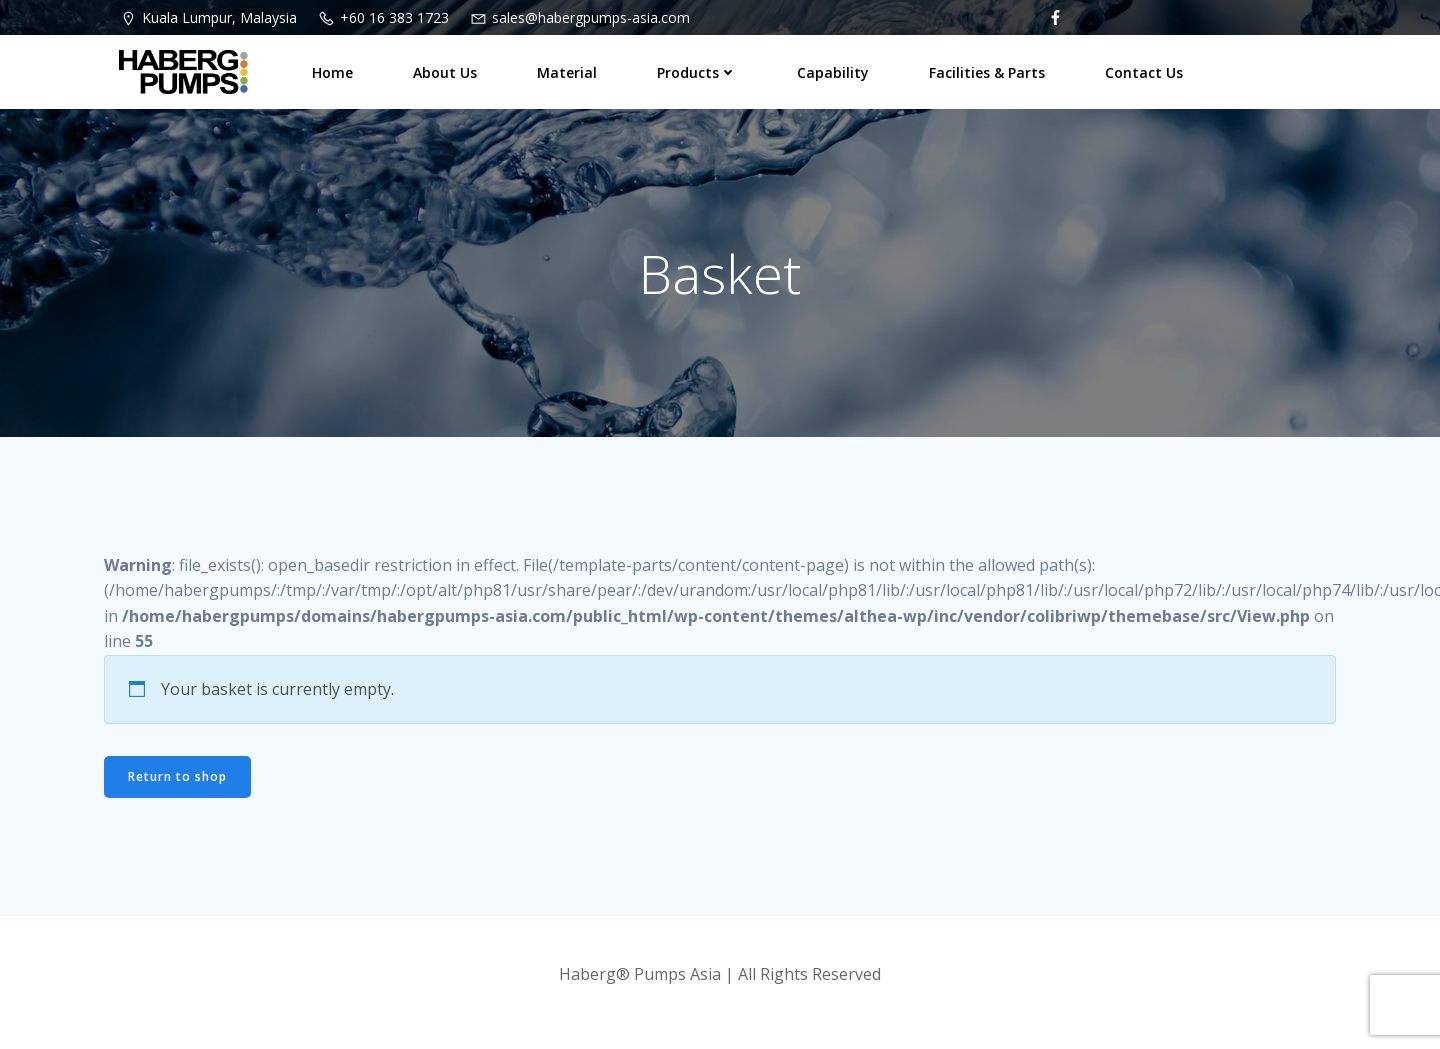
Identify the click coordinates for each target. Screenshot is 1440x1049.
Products (697, 72)
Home (332, 72)
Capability (833, 72)
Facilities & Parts (987, 72)
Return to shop (177, 776)
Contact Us (1144, 72)
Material (567, 72)
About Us (445, 72)
